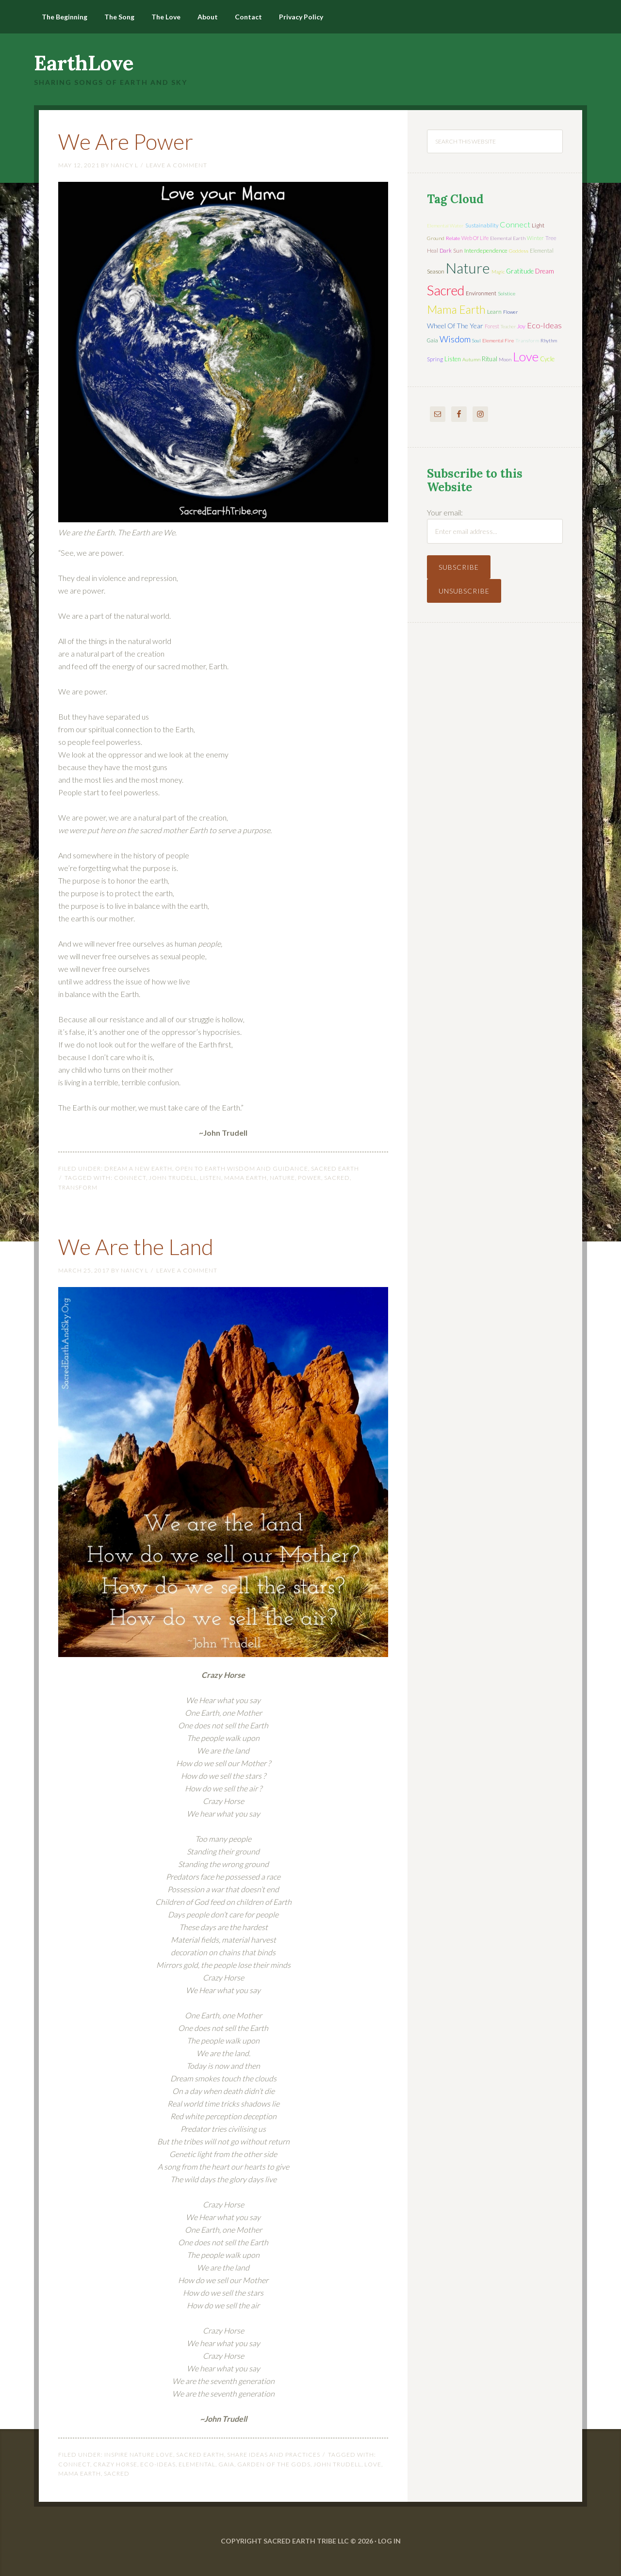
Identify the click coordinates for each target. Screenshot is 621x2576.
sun (458, 250)
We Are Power (130, 141)
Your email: (445, 512)
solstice (506, 293)
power (309, 1177)
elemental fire (498, 340)
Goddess (518, 251)
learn (494, 311)
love (372, 2464)
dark (446, 250)
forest (492, 326)
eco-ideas (158, 2464)
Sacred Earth (335, 1168)
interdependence (485, 250)
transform (78, 1187)
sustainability (481, 225)
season (435, 271)
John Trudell (173, 1177)
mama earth (245, 1177)
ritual (489, 359)
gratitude (520, 271)
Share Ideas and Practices (273, 2454)
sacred (337, 1177)
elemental (197, 2464)
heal (432, 250)
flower (510, 312)
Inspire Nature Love (138, 2454)
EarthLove (84, 63)
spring (435, 359)
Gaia (226, 2464)
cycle (547, 359)
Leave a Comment (176, 165)
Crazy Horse (115, 2464)
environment (481, 293)
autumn (471, 359)
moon (505, 359)
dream (544, 271)
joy (521, 326)
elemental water (445, 225)
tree (550, 238)
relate (453, 238)
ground (435, 238)
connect (130, 1177)
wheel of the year (455, 326)
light (538, 225)
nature (282, 1177)
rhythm (548, 340)
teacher (508, 326)
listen (210, 1177)
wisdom (455, 339)
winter (535, 238)
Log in (389, 2541)
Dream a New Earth (138, 1168)
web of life (475, 238)
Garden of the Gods (273, 2464)
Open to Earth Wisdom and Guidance (241, 1168)
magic (498, 271)
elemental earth (507, 238)
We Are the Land (141, 1246)
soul (476, 340)
